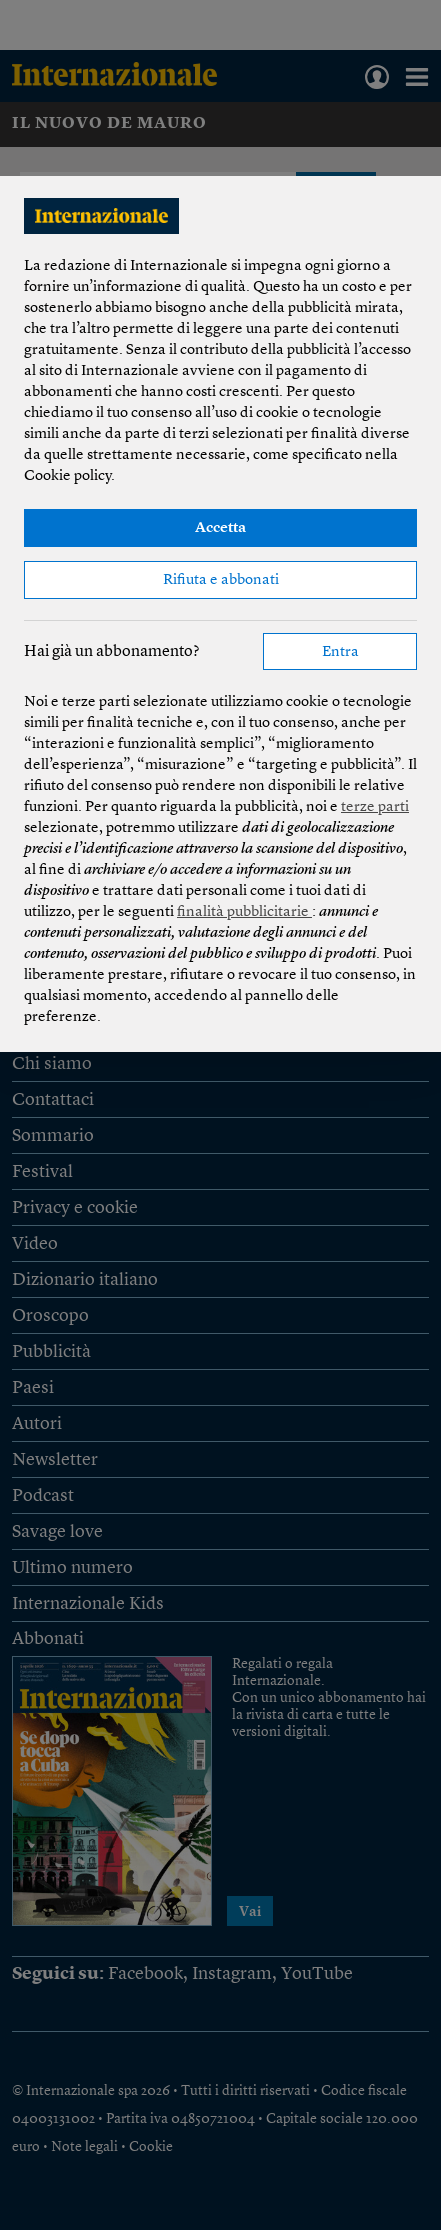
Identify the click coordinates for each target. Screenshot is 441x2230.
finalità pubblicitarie (244, 912)
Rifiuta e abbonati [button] (221, 580)
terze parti (375, 807)
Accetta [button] (220, 528)
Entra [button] (340, 652)
